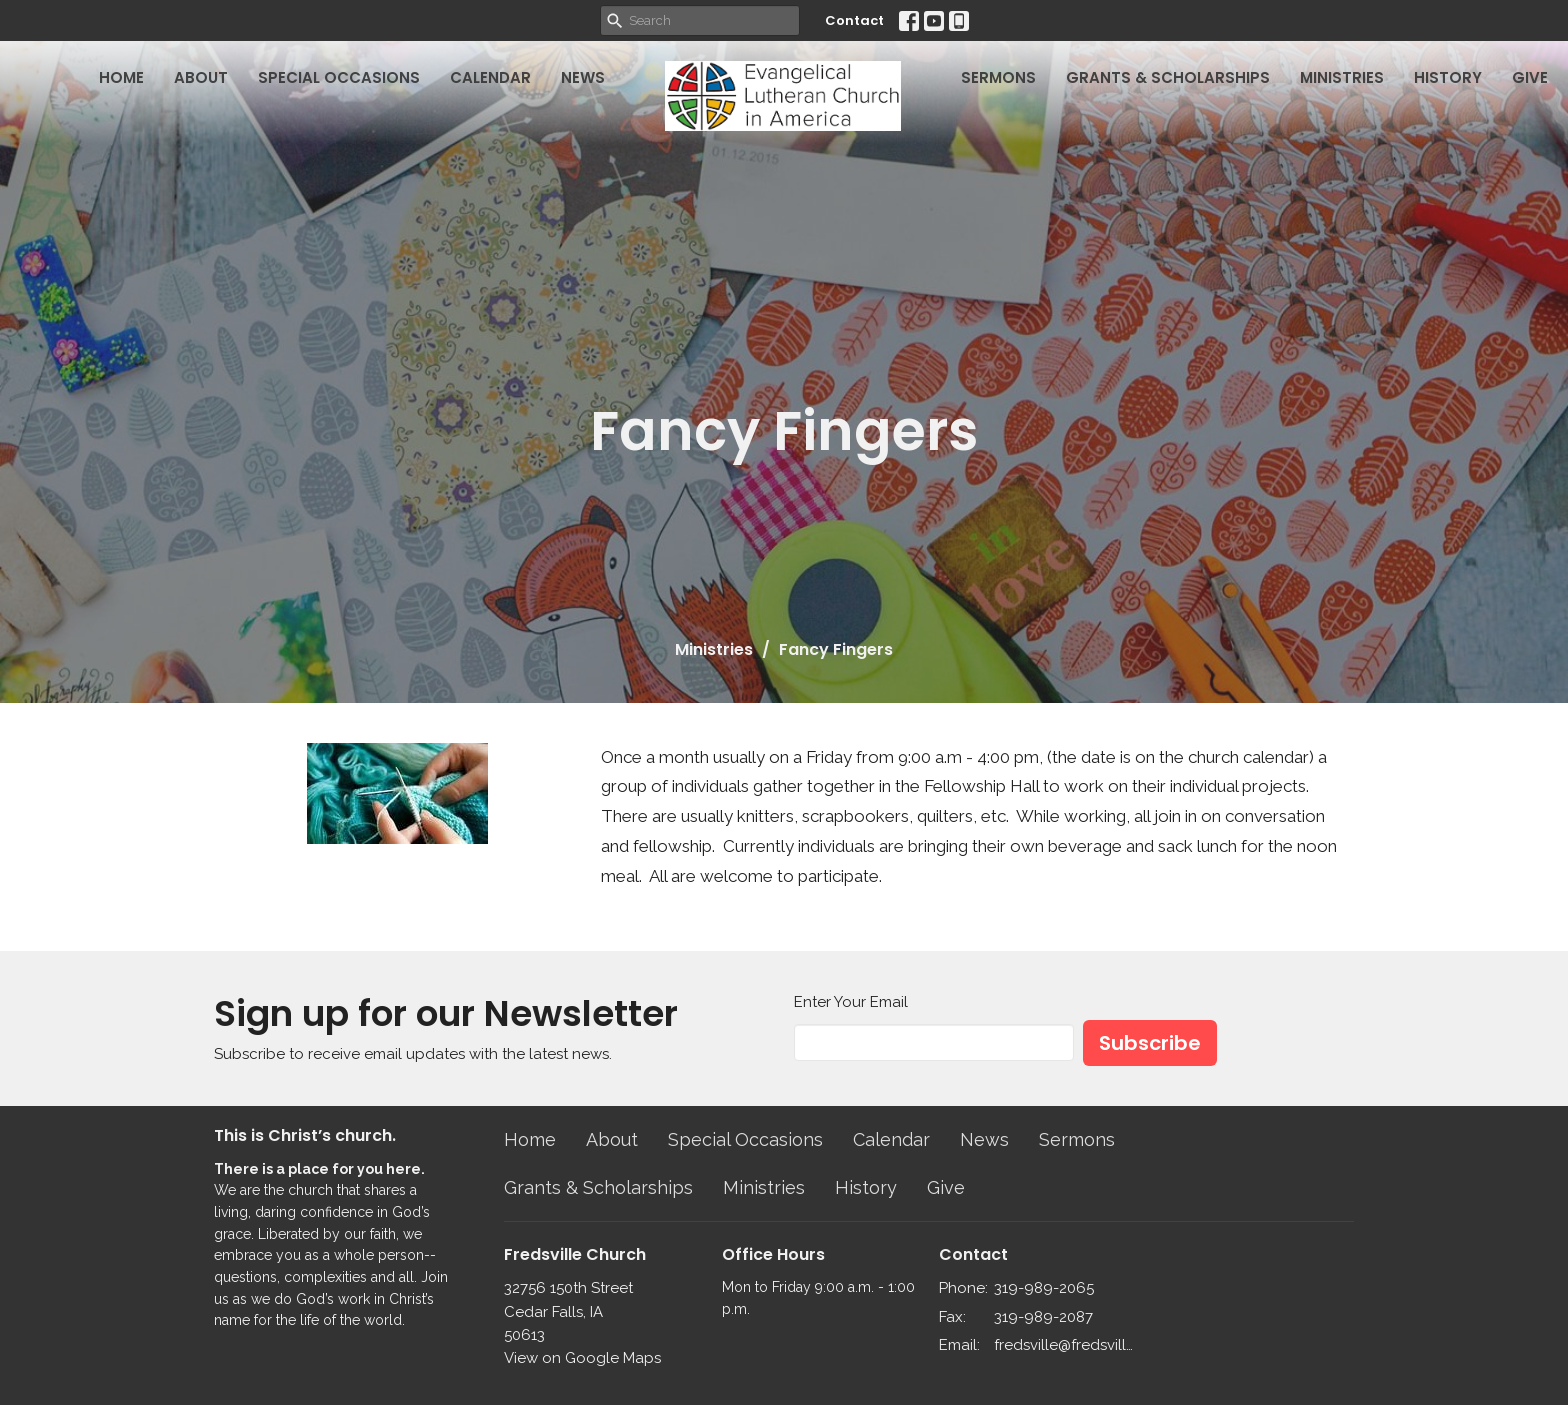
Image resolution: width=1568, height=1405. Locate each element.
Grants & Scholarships (1168, 77)
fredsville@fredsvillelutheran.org (1065, 1345)
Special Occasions (339, 77)
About (201, 77)
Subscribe (1150, 1043)
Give (1530, 77)
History (1448, 77)
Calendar (490, 77)
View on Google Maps (582, 1358)
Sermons (998, 77)
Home (121, 77)
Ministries (1342, 77)
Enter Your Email (851, 1002)
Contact (854, 20)
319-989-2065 (1044, 1288)
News (583, 77)
